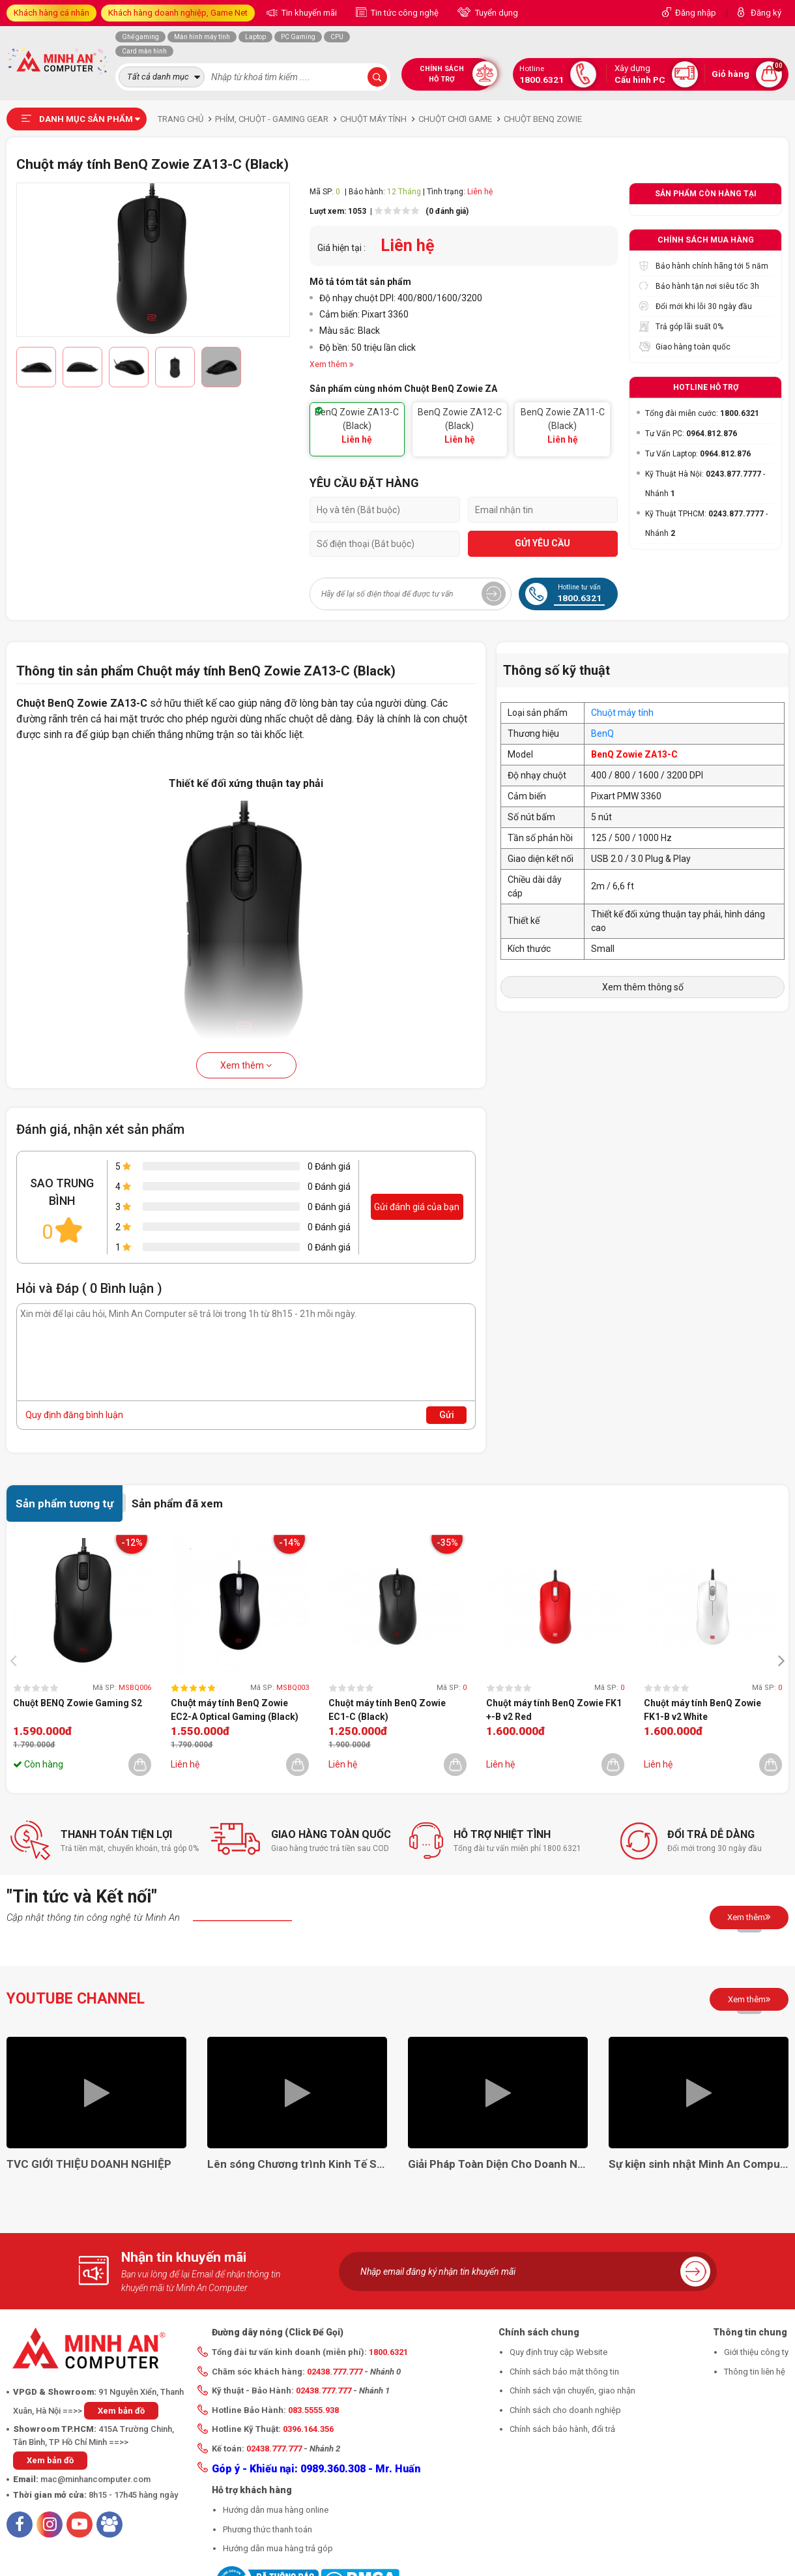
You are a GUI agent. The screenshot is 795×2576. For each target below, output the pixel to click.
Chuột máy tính (622, 712)
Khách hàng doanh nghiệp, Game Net (178, 13)
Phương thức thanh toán (267, 2529)
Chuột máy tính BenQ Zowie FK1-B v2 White (702, 1710)
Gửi (446, 1415)
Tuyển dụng (495, 13)
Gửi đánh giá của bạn (416, 1207)
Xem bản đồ (121, 2411)
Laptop (255, 36)
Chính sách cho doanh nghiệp (565, 2410)
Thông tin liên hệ (754, 2371)
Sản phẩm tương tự (64, 1503)
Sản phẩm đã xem (177, 1503)
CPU (336, 36)
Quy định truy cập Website (558, 2352)
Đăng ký (766, 13)
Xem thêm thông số (643, 987)
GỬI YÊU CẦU (542, 543)
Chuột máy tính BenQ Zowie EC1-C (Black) (387, 1710)
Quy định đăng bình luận (74, 1415)
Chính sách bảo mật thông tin (564, 2371)
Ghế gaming (140, 36)
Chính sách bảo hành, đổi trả (562, 2429)
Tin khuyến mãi (308, 13)
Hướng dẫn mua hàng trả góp (278, 2548)
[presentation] (17, 1660)
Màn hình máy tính (202, 36)
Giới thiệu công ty (756, 2352)
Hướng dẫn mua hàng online (275, 2510)
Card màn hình (144, 51)
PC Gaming (298, 36)
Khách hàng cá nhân (51, 13)
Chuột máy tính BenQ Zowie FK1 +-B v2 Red (554, 1710)
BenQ (602, 733)
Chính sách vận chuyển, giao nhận (572, 2390)
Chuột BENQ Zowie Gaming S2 (77, 1703)
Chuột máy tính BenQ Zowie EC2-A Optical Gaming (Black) (234, 1710)
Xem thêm (246, 1065)
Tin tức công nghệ (404, 13)
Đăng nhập (695, 13)
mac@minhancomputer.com (95, 2479)
